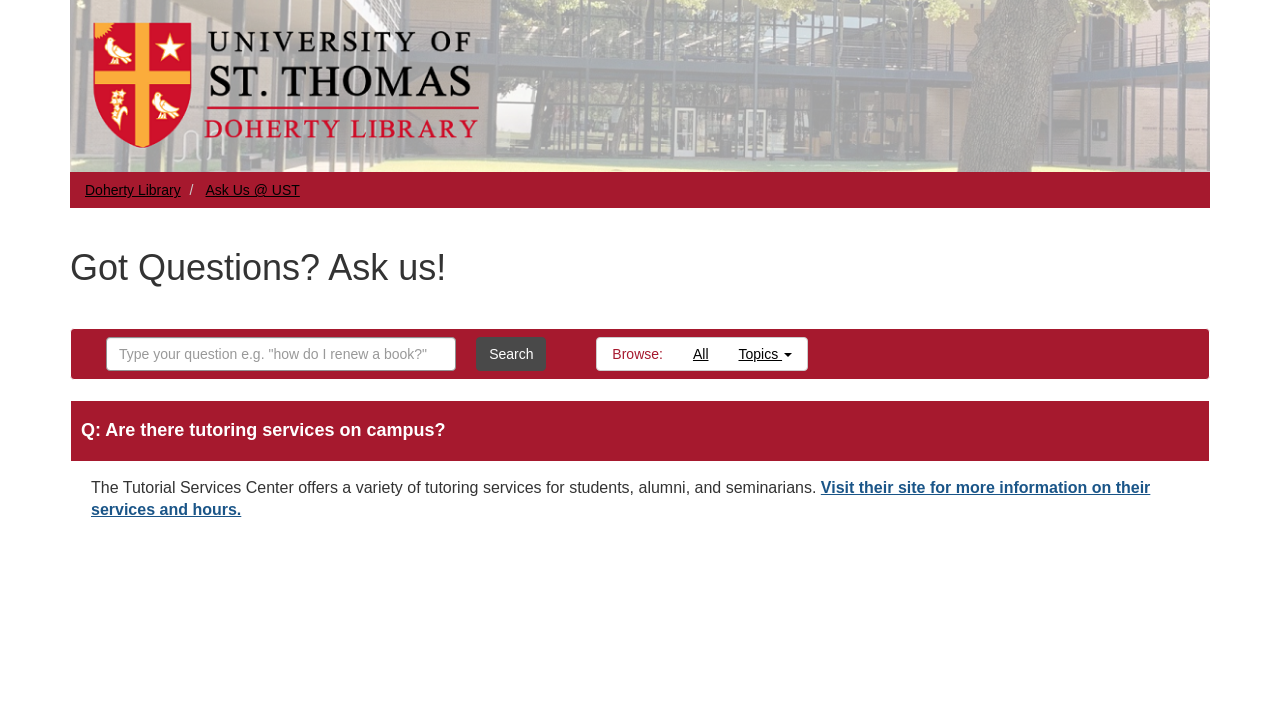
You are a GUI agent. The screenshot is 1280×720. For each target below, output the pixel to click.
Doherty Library (133, 190)
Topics (766, 354)
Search (511, 354)
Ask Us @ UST (253, 190)
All (701, 354)
